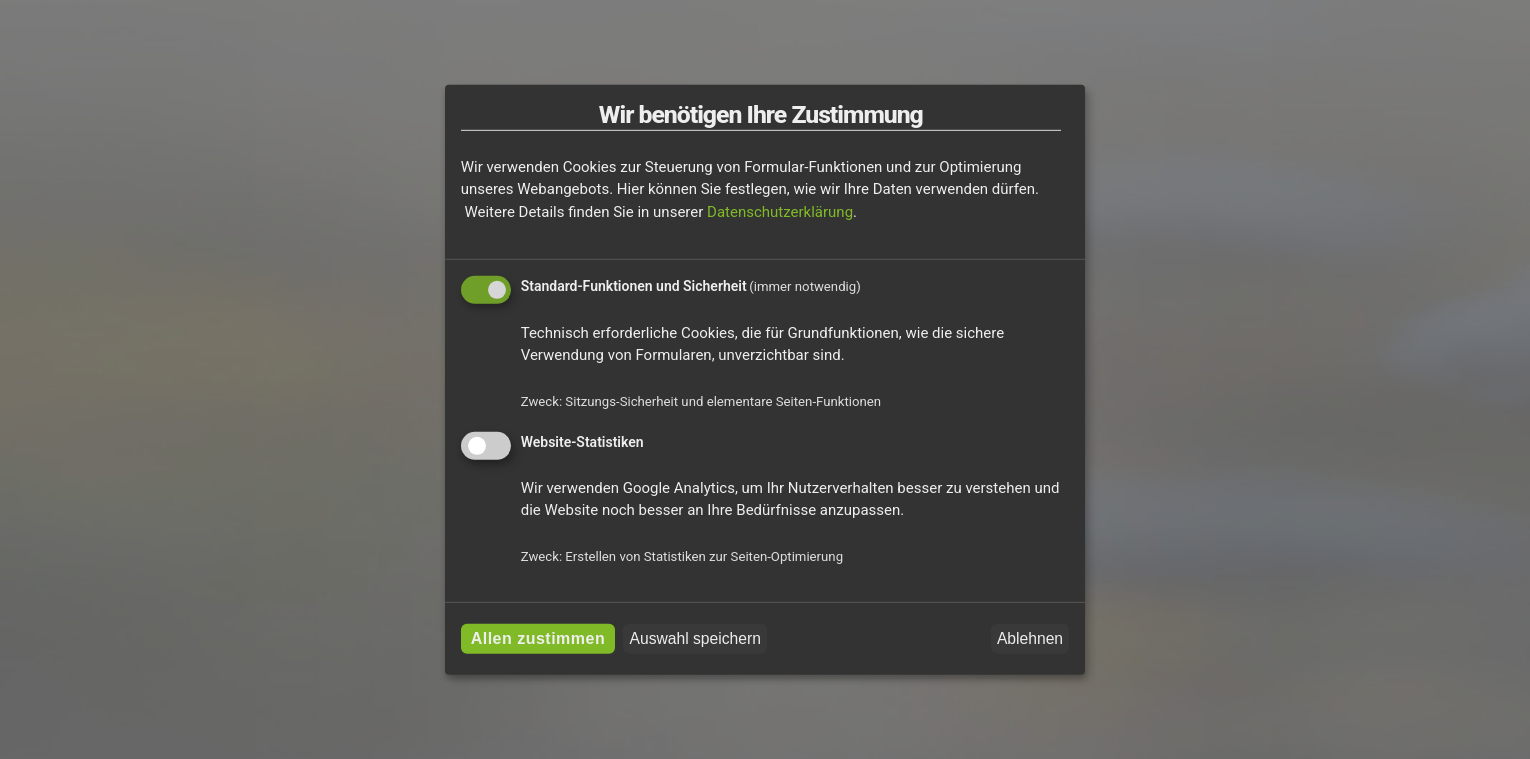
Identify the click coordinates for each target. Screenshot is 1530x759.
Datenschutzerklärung (780, 212)
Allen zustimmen (538, 638)
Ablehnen (1030, 638)
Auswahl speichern (695, 638)
